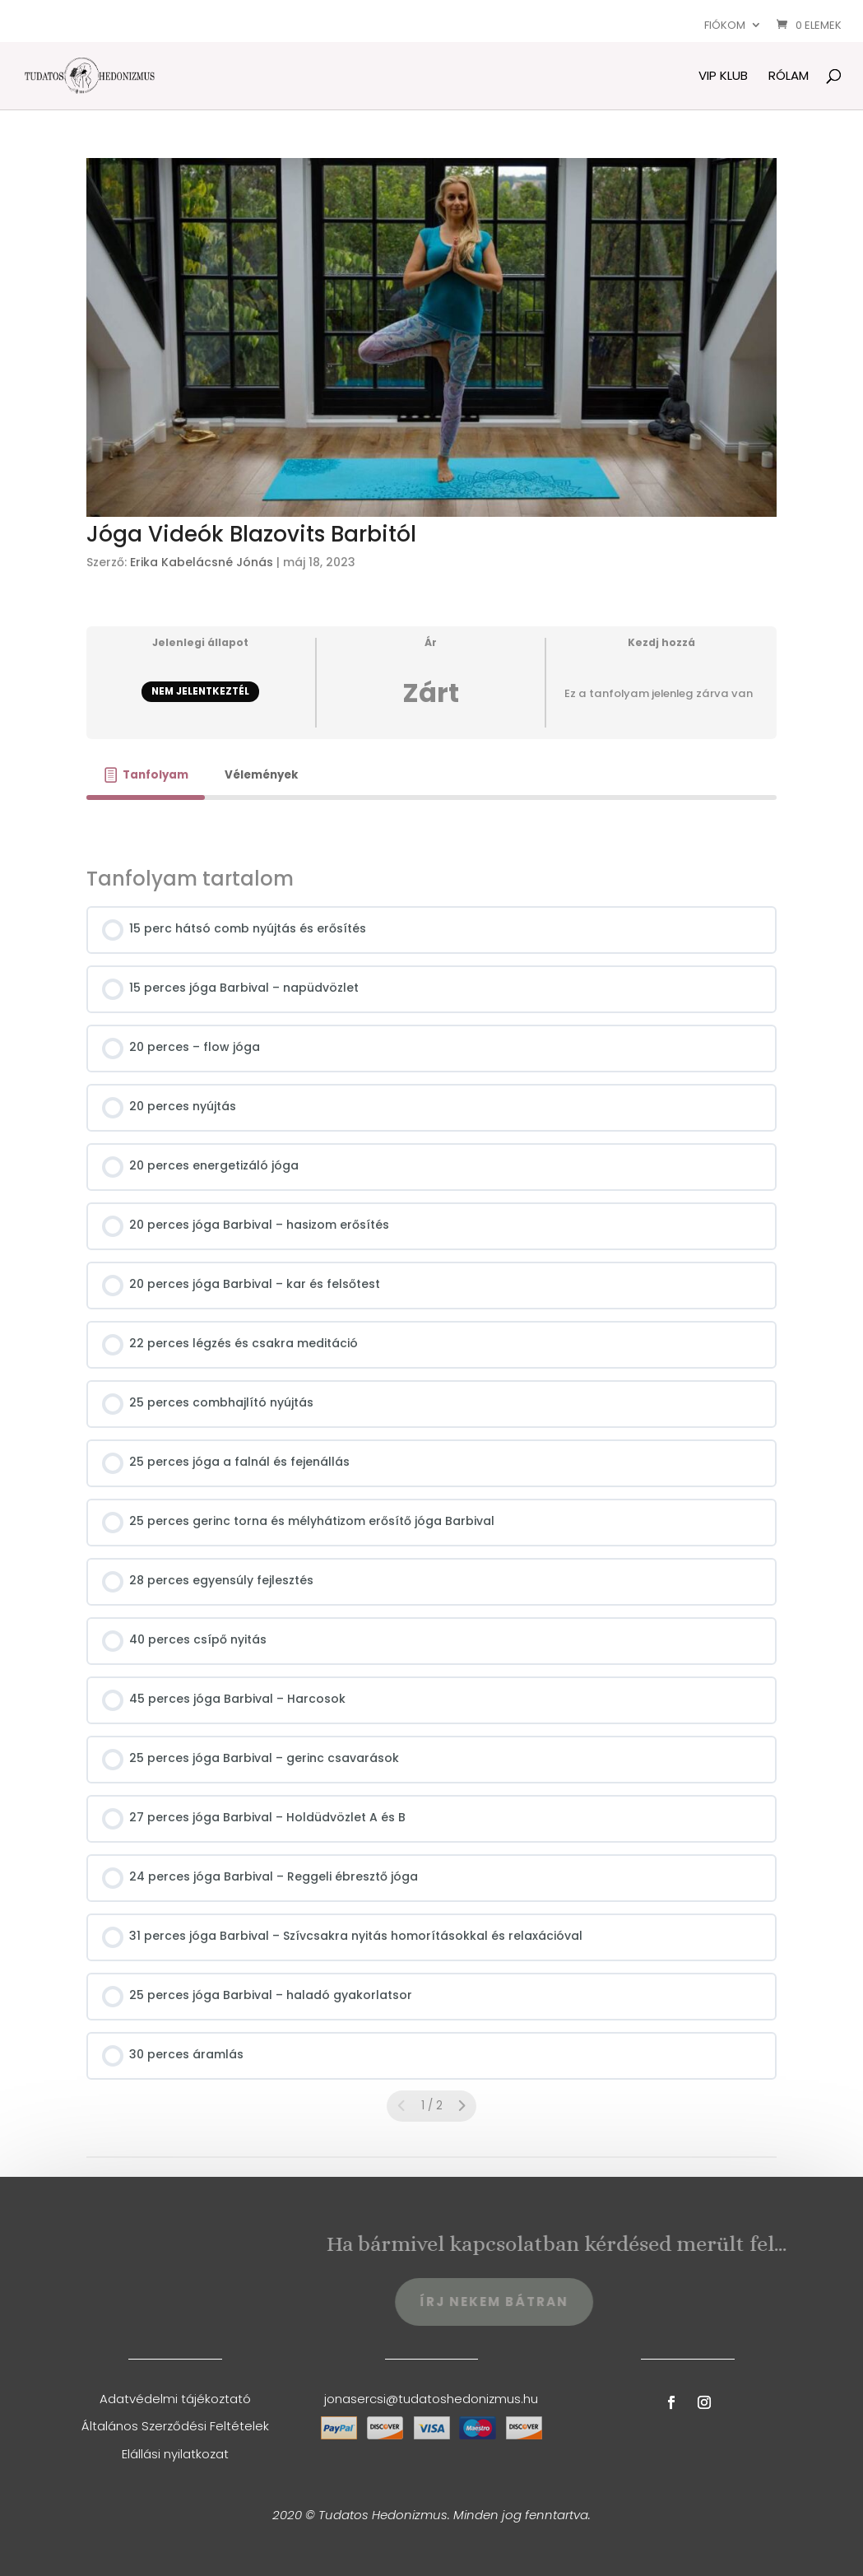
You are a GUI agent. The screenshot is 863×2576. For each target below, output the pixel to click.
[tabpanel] (431, 823)
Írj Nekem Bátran (542, 2301)
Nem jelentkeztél (200, 691)
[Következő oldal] (461, 2106)
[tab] (145, 775)
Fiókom (724, 25)
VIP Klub (723, 76)
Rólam (788, 76)
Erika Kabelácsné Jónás (201, 562)
